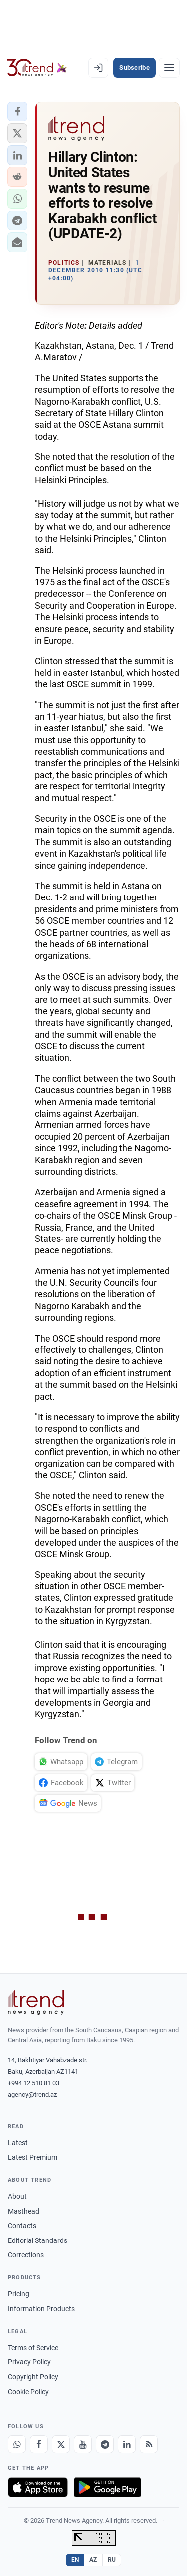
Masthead (23, 2211)
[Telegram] (105, 2444)
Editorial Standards (37, 2240)
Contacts (22, 2226)
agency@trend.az (32, 2094)
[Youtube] (83, 2444)
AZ (93, 2559)
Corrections (26, 2255)
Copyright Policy (33, 2377)
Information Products (41, 2309)
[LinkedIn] (127, 2444)
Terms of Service (33, 2348)
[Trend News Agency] (36, 2002)
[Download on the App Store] (38, 2487)
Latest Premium (32, 2157)
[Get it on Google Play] (107, 2487)
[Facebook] (39, 2444)
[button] (17, 111)
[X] (61, 2444)
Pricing (18, 2294)
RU (112, 2559)
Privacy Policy (29, 2362)
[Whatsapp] (17, 2444)
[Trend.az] (37, 68)
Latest (18, 2143)
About (17, 2196)
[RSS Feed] (149, 2444)
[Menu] (169, 68)
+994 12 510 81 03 (33, 2083)
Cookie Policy (28, 2392)
